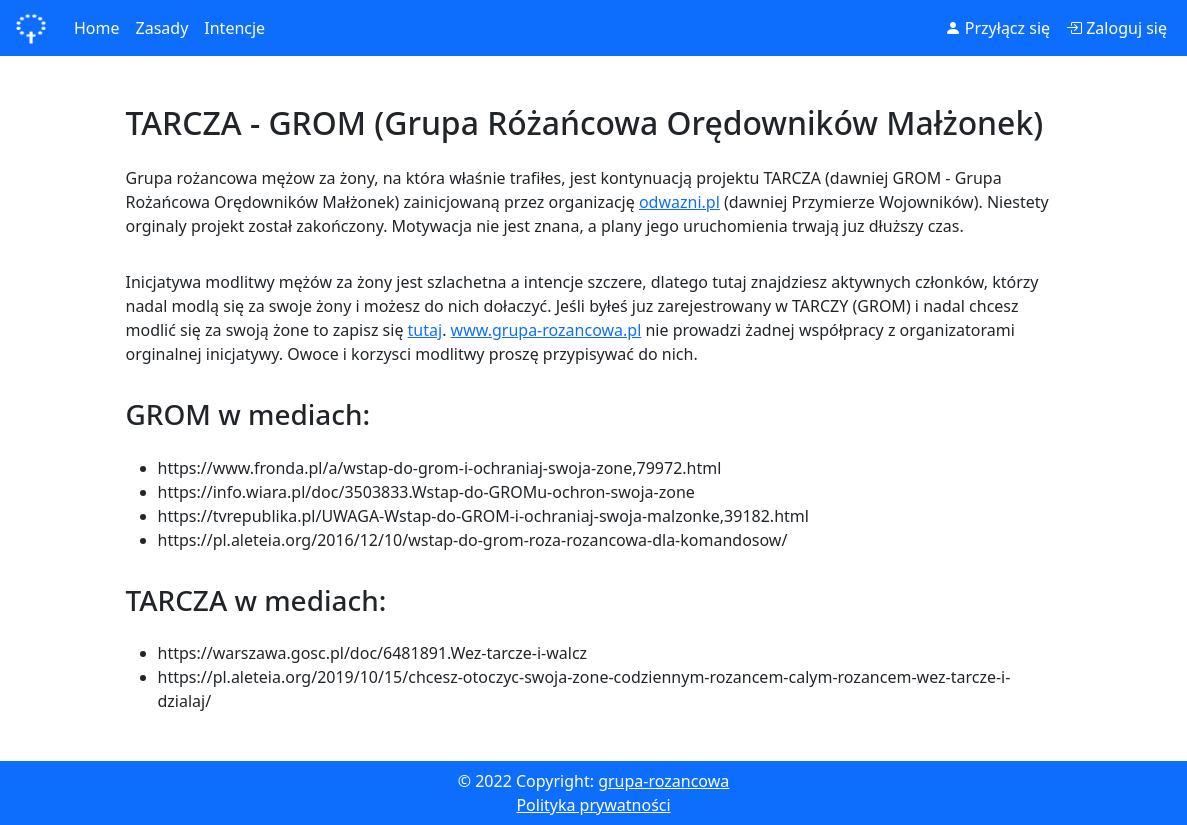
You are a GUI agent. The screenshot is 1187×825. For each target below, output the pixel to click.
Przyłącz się (997, 28)
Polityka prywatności (593, 805)
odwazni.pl (679, 202)
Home (97, 28)
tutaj (425, 330)
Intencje (234, 28)
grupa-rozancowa (663, 781)
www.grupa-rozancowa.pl (546, 330)
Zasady (162, 28)
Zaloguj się (1116, 28)
